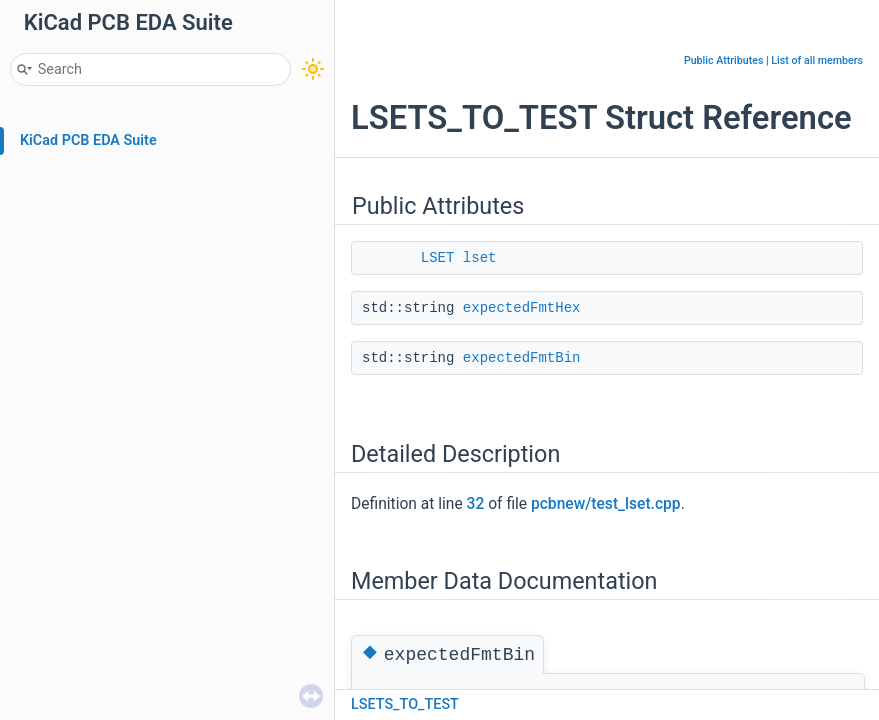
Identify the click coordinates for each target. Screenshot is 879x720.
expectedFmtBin (522, 358)
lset (480, 258)
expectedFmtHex (522, 308)
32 (476, 504)
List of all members (817, 60)
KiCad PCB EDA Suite (88, 140)
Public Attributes (724, 60)
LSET (438, 258)
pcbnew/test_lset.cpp (606, 504)
